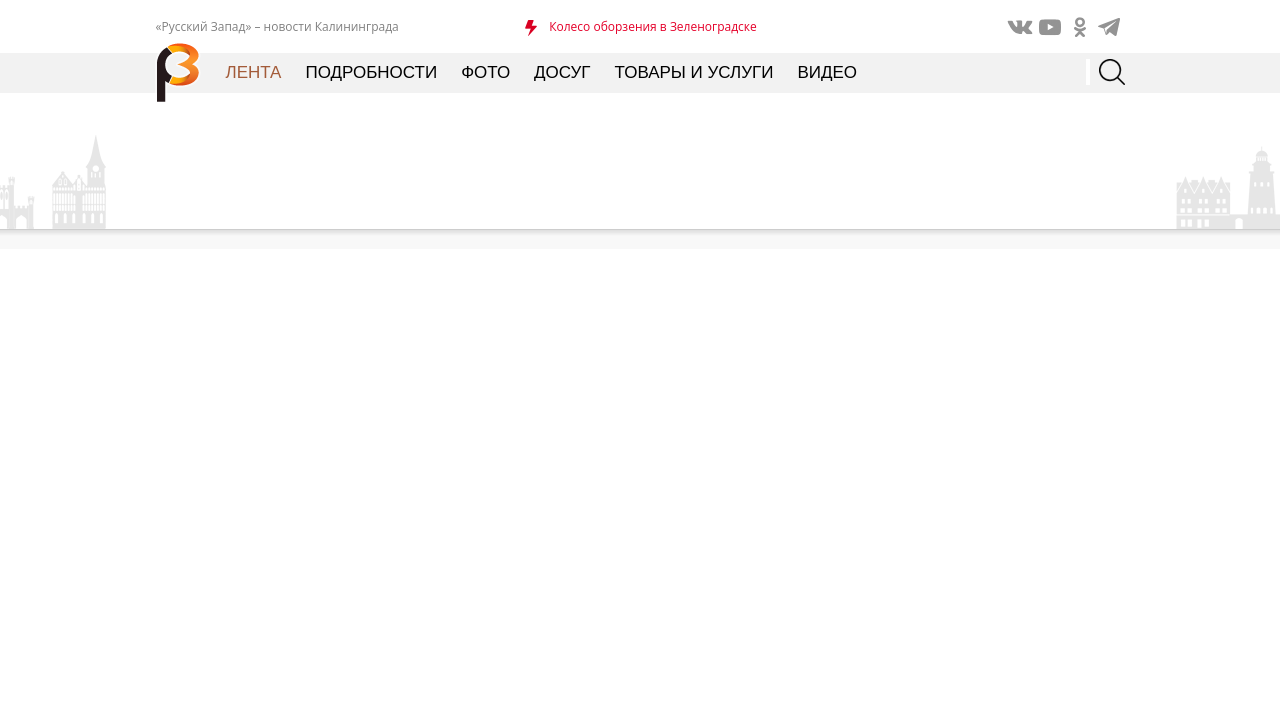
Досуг (562, 72)
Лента (254, 72)
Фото (485, 72)
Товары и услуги (694, 72)
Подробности (371, 72)
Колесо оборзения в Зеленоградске (653, 26)
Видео (827, 72)
